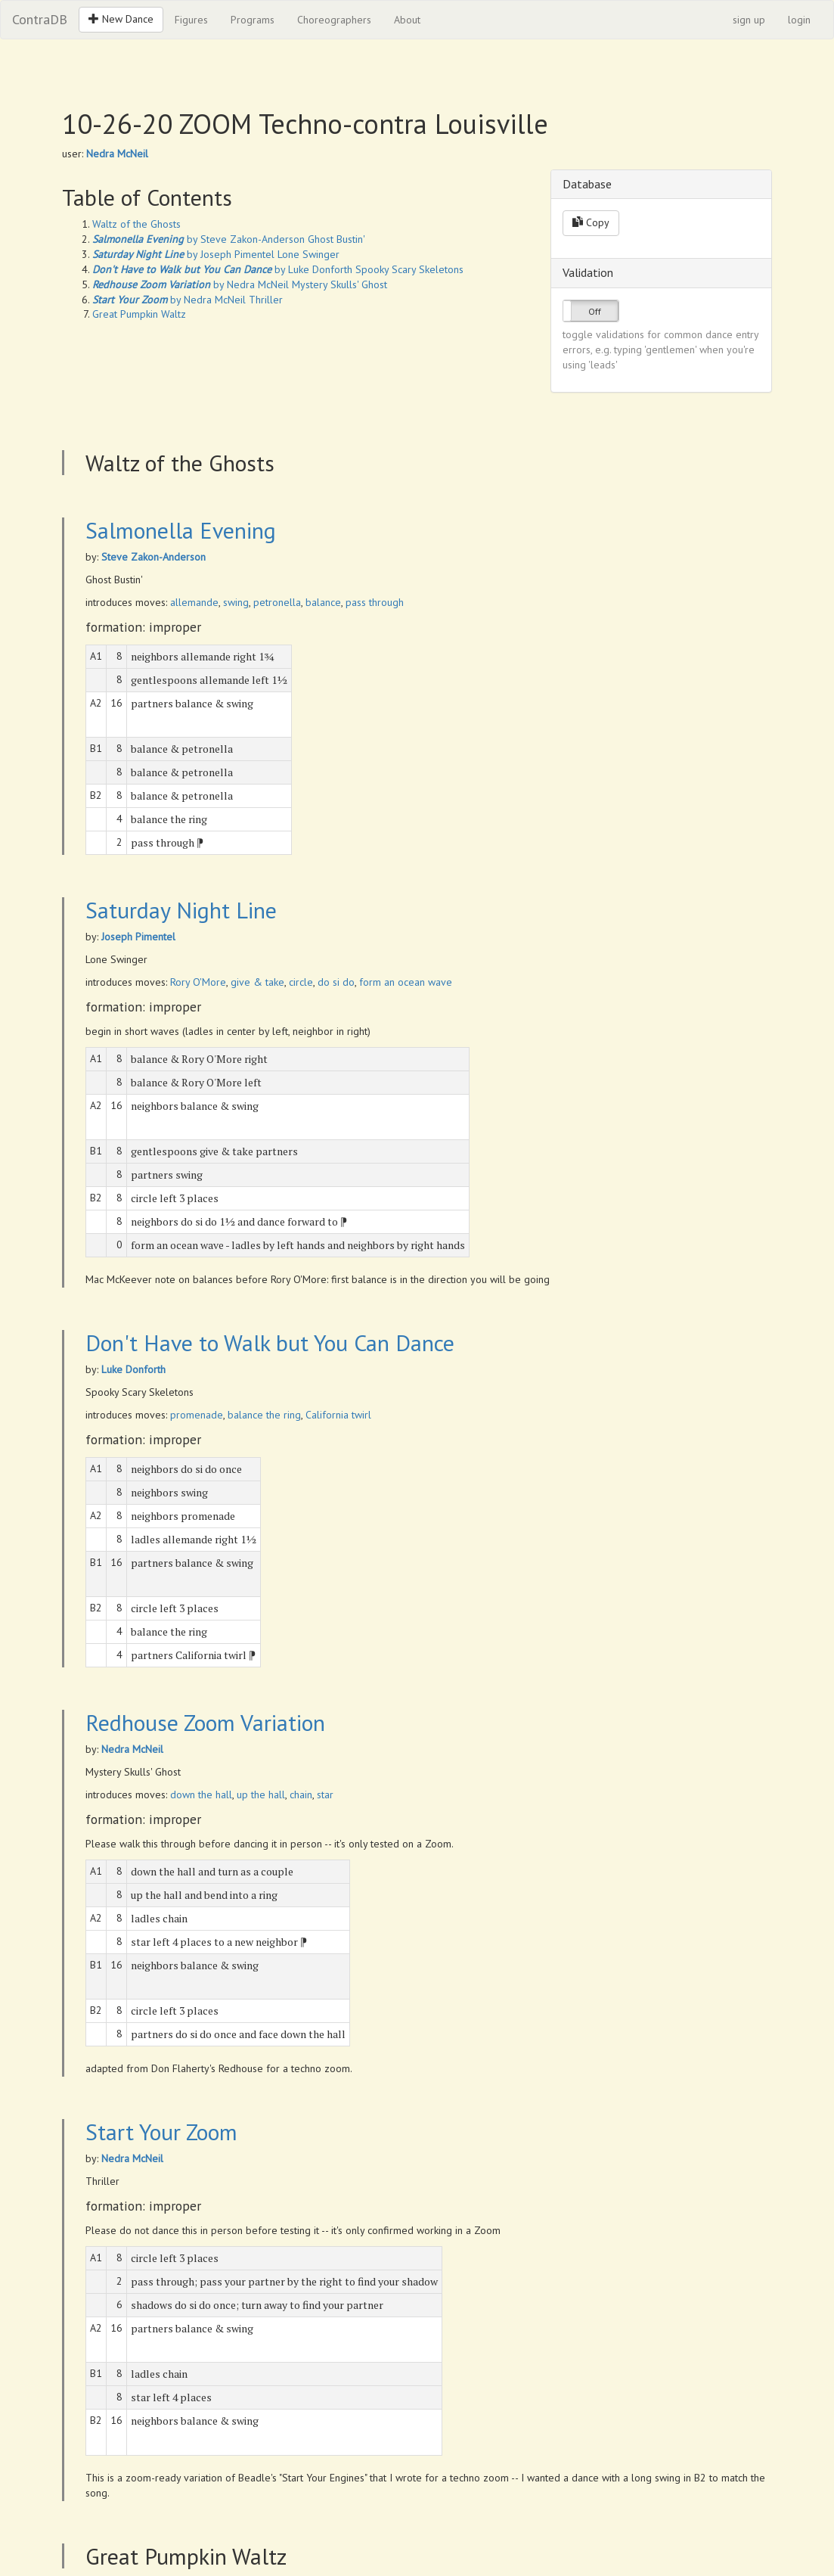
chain (301, 1794)
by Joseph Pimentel (183, 254)
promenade (196, 1415)
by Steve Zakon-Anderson (198, 239)
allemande (194, 602)
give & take (257, 982)
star (325, 1794)
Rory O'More (198, 982)
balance (323, 602)
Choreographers (334, 19)
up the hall (261, 1794)
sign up (749, 19)
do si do (336, 982)
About (407, 19)
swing (236, 602)
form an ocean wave (405, 982)
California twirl (338, 1415)
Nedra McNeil (117, 153)
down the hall (201, 1794)
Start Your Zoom (161, 2131)
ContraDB (39, 19)
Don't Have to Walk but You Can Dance (269, 1342)
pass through (375, 602)
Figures (191, 19)
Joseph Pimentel (138, 936)
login (799, 19)
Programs (252, 19)
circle (301, 982)
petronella (277, 602)
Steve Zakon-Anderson (153, 557)
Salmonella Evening (180, 530)
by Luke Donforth (222, 269)
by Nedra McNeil (190, 284)
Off (594, 311)
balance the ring (264, 1415)
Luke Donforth (133, 1369)
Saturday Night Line (181, 909)
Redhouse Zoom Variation (205, 1722)
